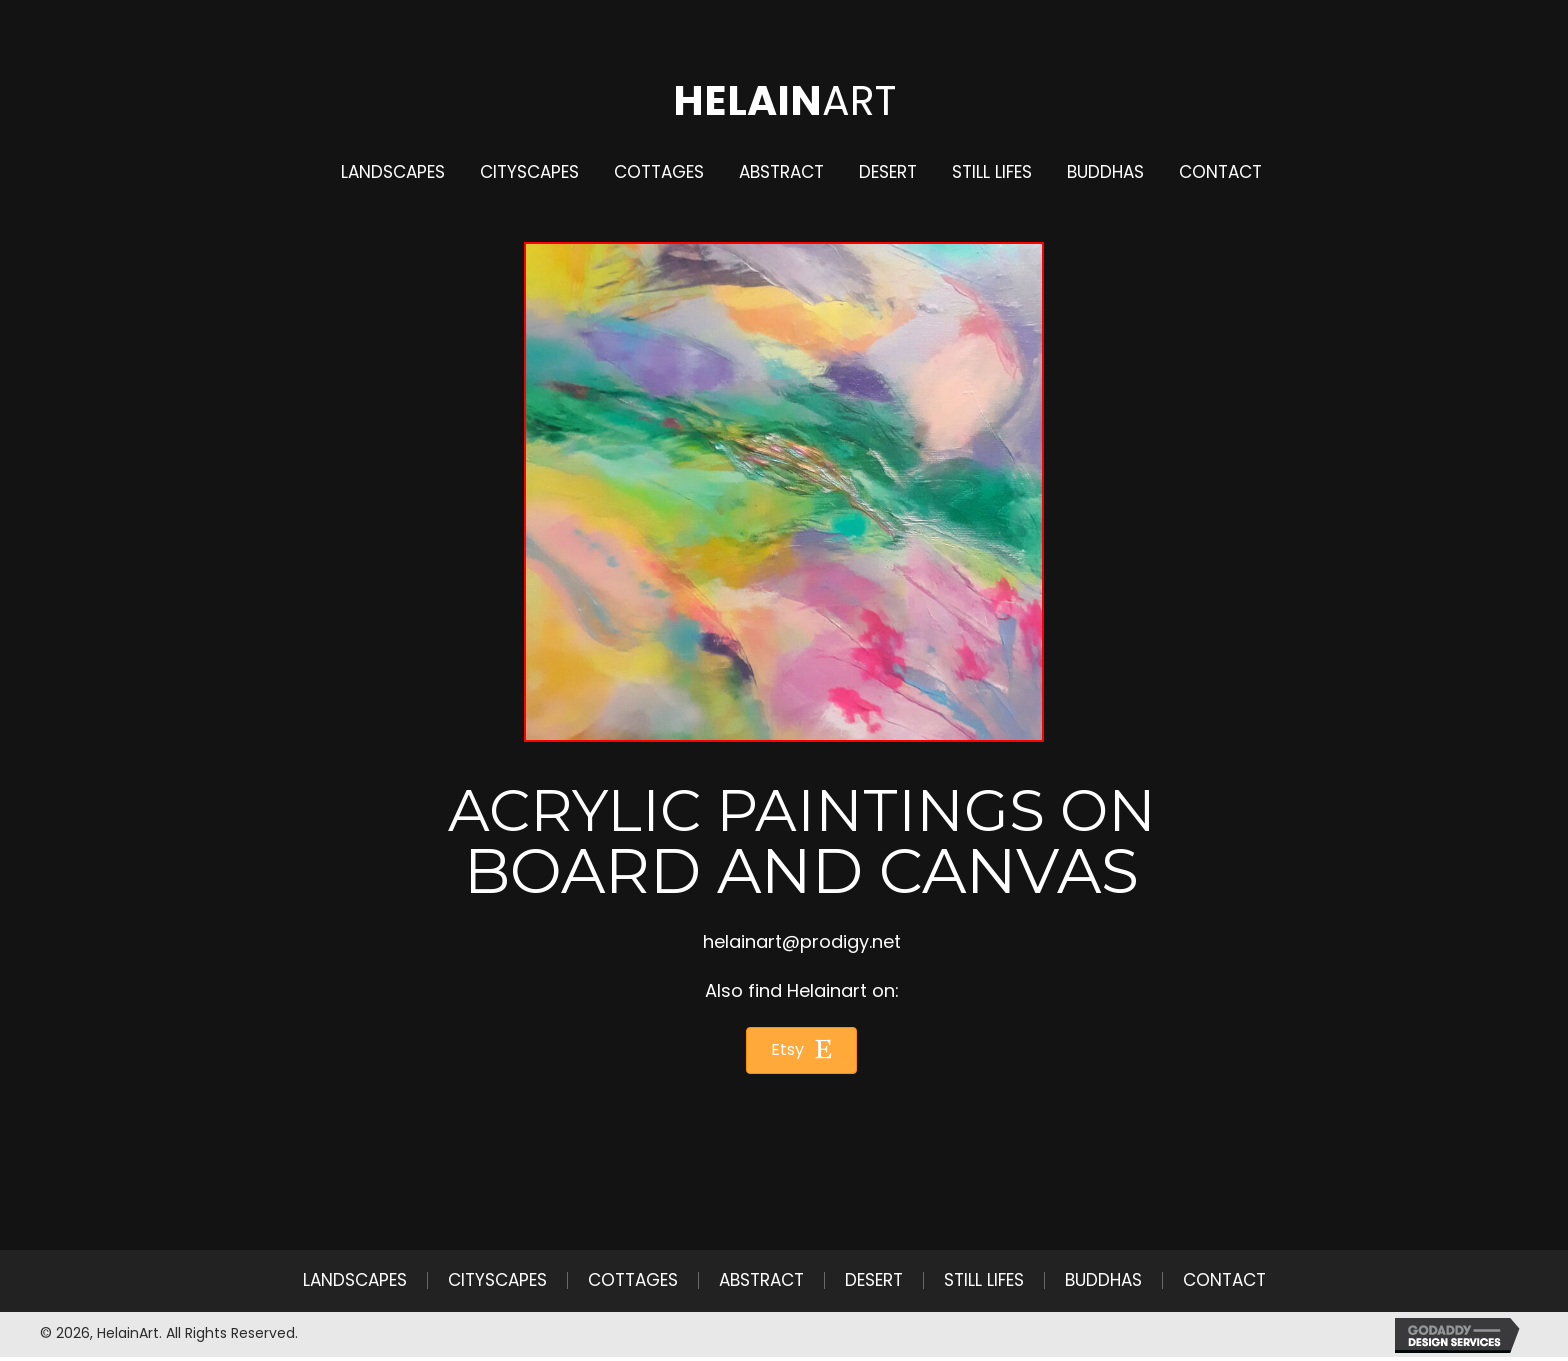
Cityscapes (497, 1280)
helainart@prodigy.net (802, 941)
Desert (874, 1280)
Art (784, 100)
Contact (1224, 1280)
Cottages (633, 1280)
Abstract (761, 1280)
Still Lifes (984, 1280)
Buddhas (1103, 1280)
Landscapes (355, 1280)
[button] (801, 1050)
